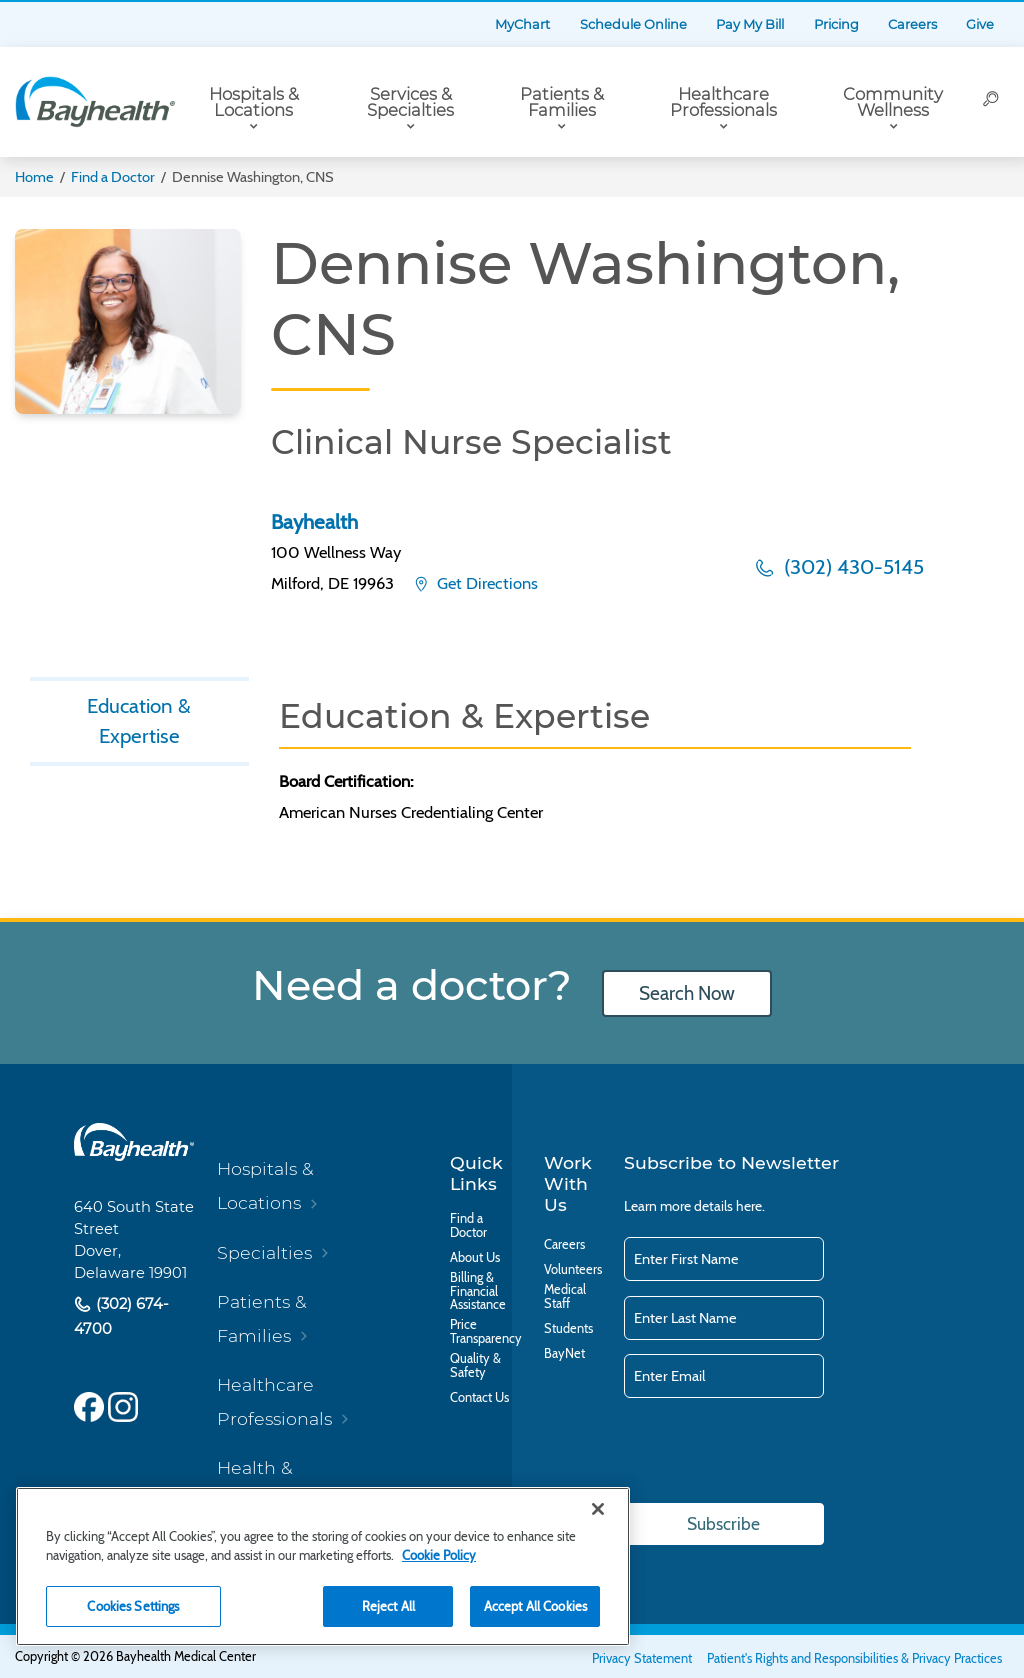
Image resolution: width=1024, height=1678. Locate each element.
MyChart (522, 24)
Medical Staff (565, 1297)
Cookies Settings (133, 1606)
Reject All (388, 1606)
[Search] (991, 102)
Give (980, 24)
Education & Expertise (139, 721)
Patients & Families (562, 102)
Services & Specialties (410, 102)
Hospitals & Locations (254, 102)
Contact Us (479, 1398)
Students (568, 1329)
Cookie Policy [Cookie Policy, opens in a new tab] (439, 1555)
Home (34, 177)
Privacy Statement (642, 1658)
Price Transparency (486, 1332)
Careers (912, 24)
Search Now (687, 993)
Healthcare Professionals (723, 102)
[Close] (598, 1509)
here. (750, 1206)
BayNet (564, 1354)
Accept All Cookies (535, 1606)
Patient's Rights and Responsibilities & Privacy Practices (854, 1658)
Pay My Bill (750, 24)
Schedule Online (633, 24)
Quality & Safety (475, 1366)
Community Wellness (893, 102)
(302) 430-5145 (851, 566)
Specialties (264, 1252)
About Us (475, 1258)
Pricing (836, 24)
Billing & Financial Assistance (478, 1291)
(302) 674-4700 (121, 1316)
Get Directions (485, 583)
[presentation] (776, 1452)
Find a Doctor (113, 177)
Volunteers (573, 1270)
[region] (323, 1566)
